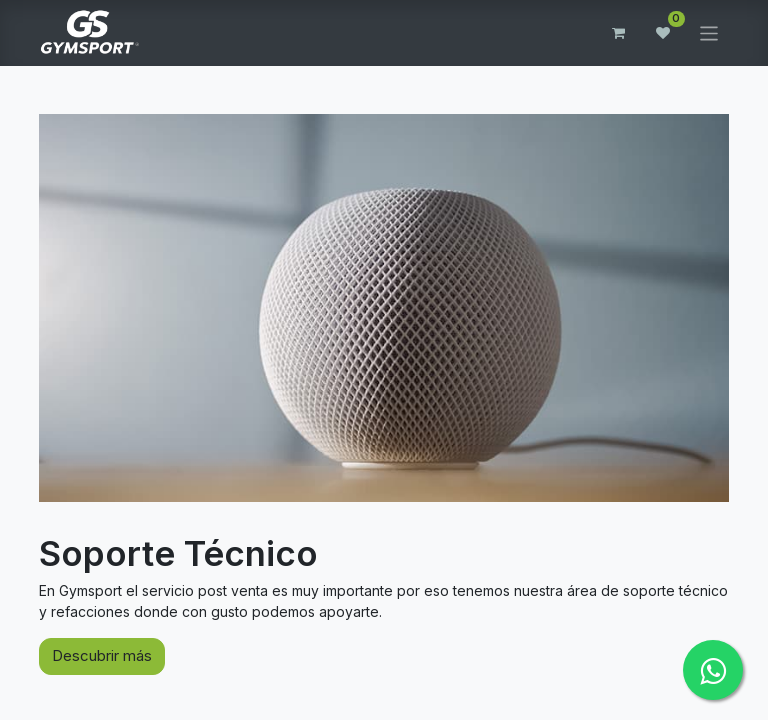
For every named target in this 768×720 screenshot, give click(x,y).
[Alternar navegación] (709, 32)
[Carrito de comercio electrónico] (619, 33)
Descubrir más (102, 655)
